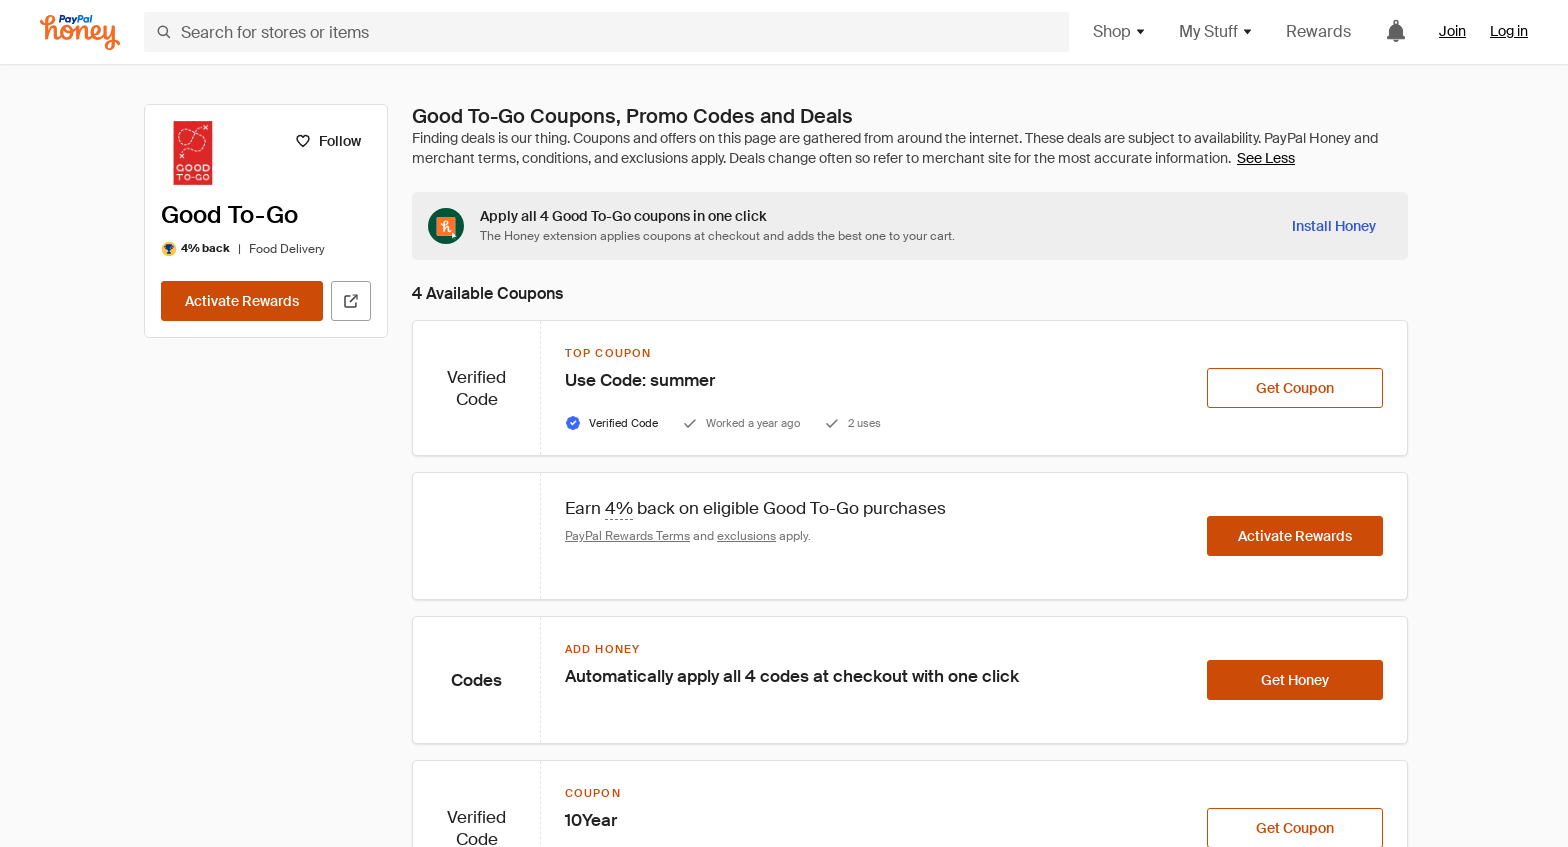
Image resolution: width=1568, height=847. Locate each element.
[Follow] (327, 141)
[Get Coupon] (1295, 388)
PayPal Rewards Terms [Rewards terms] (627, 536)
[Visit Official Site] (351, 301)
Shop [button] (1120, 31)
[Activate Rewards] (242, 301)
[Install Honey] (1334, 226)
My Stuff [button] (1216, 31)
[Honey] (80, 32)
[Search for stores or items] (606, 32)
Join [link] (1452, 31)
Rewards (1318, 31)
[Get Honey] (1295, 680)
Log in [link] (1509, 31)
